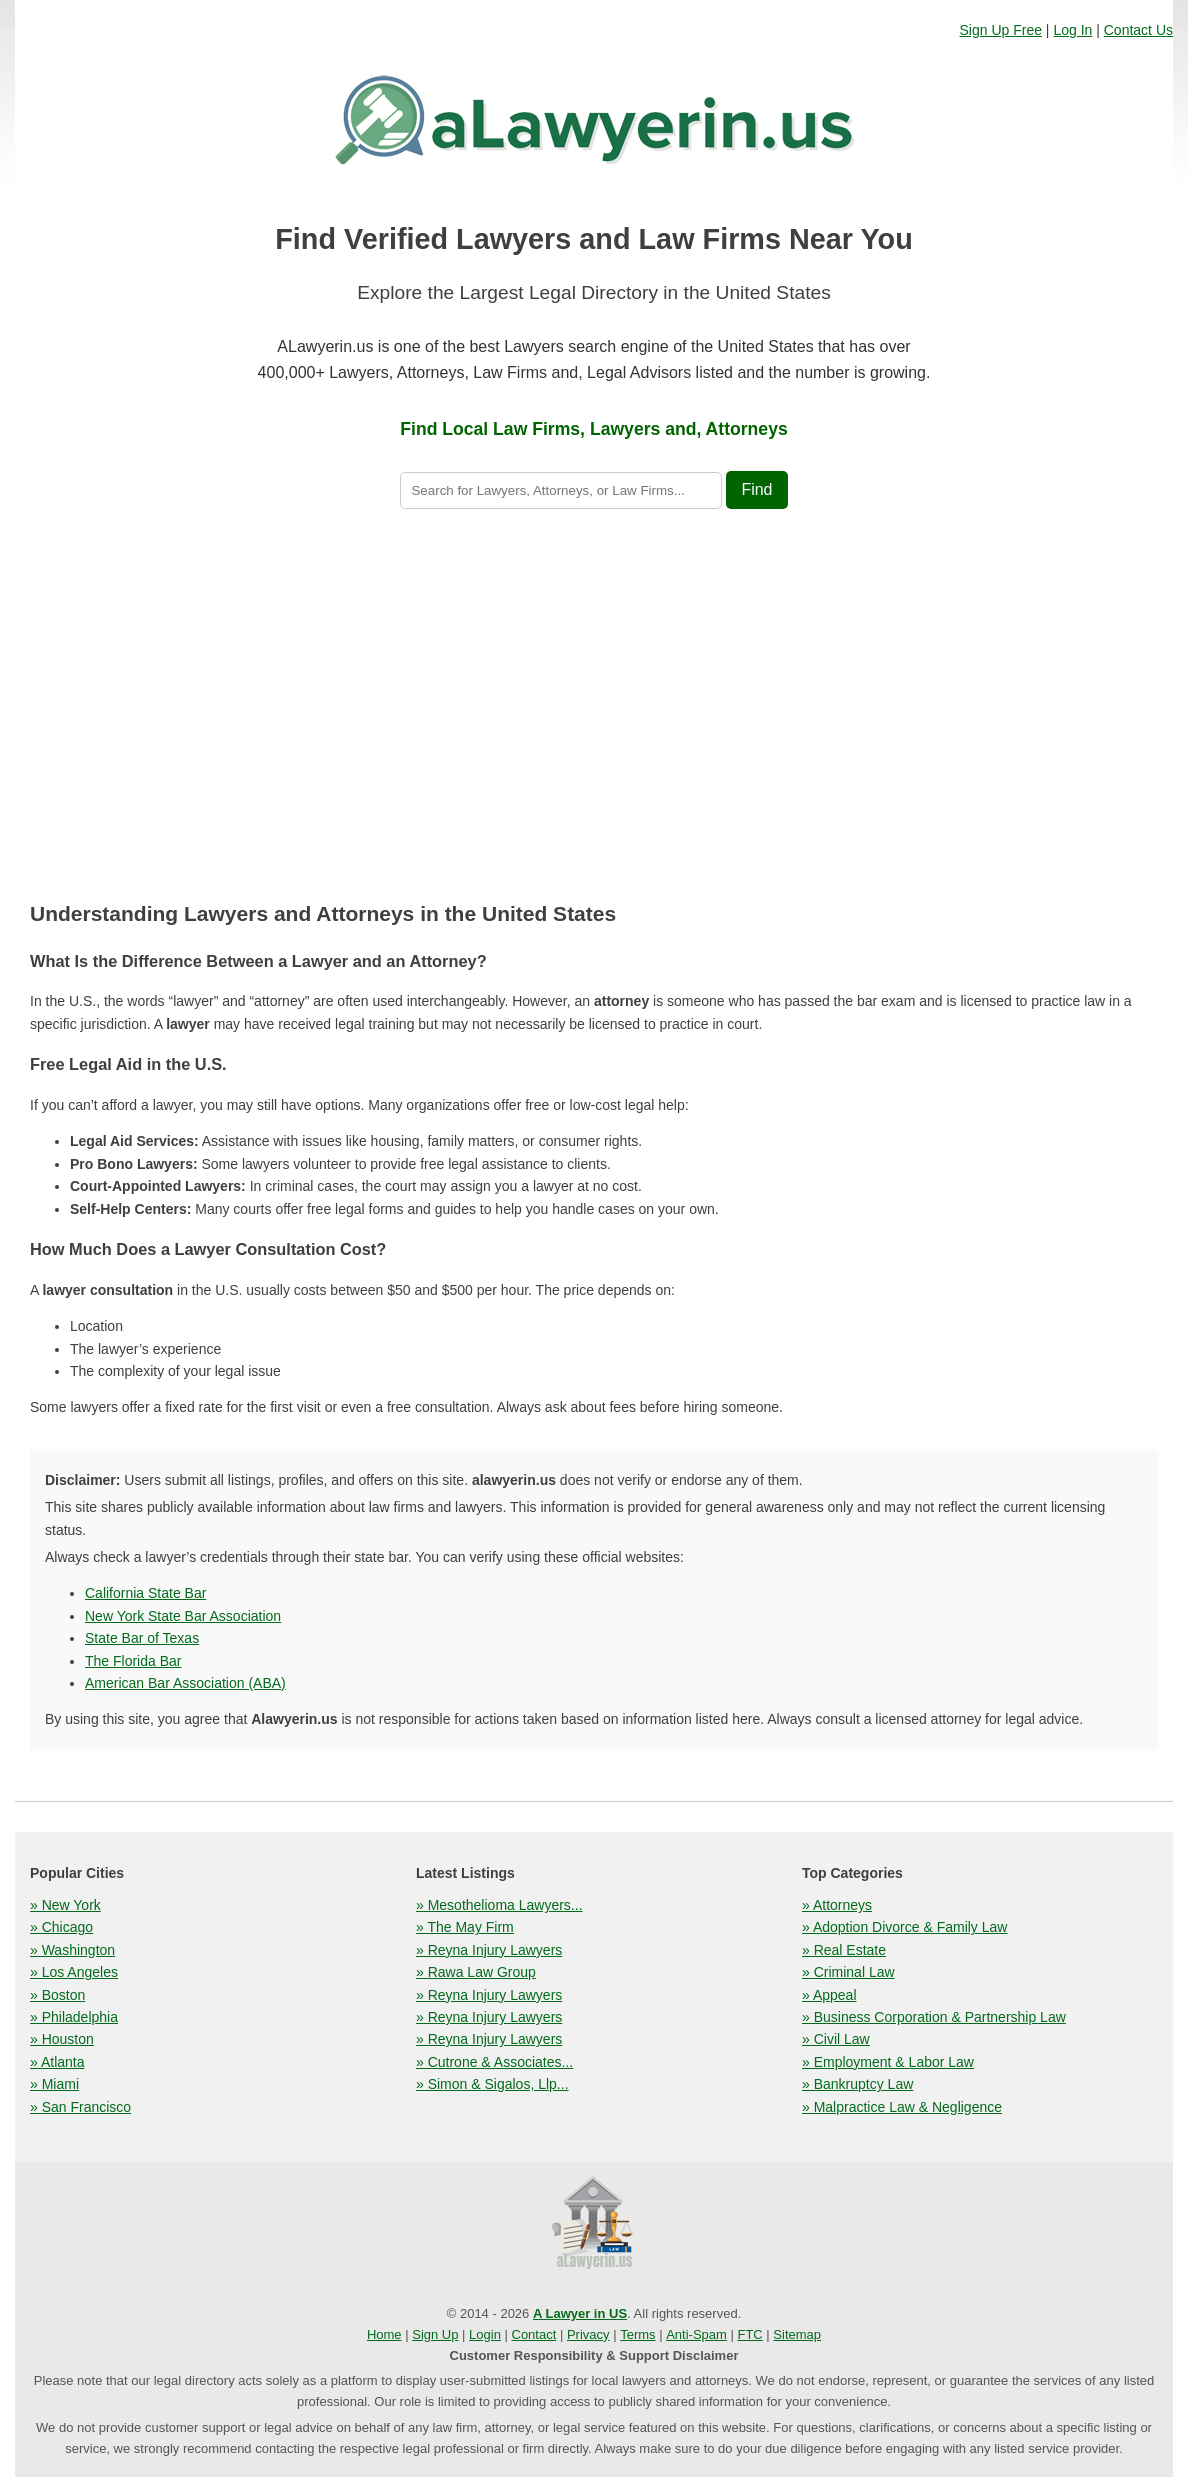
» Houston (62, 2039)
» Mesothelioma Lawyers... (499, 1905)
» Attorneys (837, 1905)
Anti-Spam (696, 2334)
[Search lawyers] (561, 490)
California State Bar (145, 1593)
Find (756, 489)
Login (485, 2334)
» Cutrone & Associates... (494, 2062)
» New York (65, 1905)
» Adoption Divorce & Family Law (904, 1927)
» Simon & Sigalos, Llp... (492, 2084)
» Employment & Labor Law (888, 2062)
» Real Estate (844, 1950)
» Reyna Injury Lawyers (489, 1950)
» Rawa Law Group (476, 1972)
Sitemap (797, 2334)
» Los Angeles (74, 1972)
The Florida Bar (133, 1661)
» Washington (72, 1950)
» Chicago (61, 1927)
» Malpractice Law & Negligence (902, 2107)
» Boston (57, 1995)
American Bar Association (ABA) (185, 1683)
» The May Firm (465, 1927)
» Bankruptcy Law (857, 2084)
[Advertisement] (594, 709)
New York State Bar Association (183, 1616)
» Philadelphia (74, 2017)
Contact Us (1138, 30)
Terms (637, 2334)
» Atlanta (57, 2062)
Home (384, 2334)
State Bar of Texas (142, 1638)
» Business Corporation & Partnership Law (934, 2017)
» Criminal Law (848, 1972)
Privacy (588, 2334)
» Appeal (829, 1995)
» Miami (54, 2084)
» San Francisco (80, 2107)
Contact (534, 2334)
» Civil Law (836, 2039)
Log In (1072, 30)
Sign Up (435, 2334)
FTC (749, 2334)
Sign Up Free (1000, 30)
